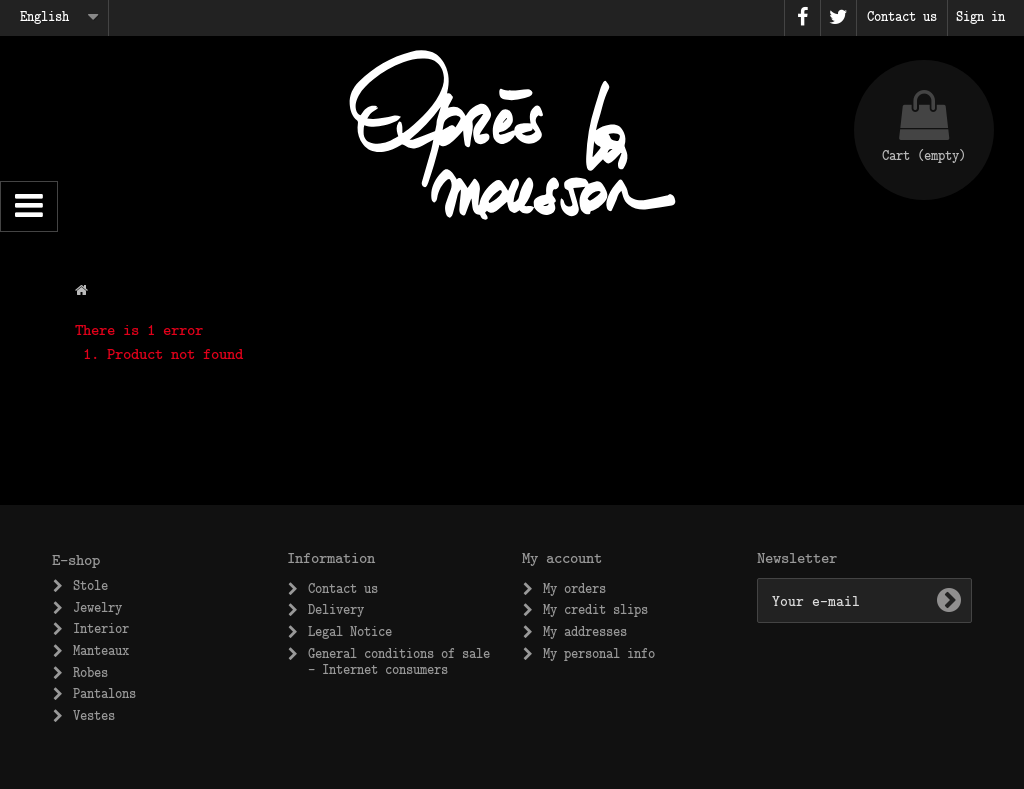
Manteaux (101, 650)
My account (562, 557)
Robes (90, 672)
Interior (101, 628)
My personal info (599, 653)
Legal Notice (350, 631)
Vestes (94, 715)
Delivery (336, 609)
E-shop (76, 559)
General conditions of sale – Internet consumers (399, 661)
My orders (574, 588)
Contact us (343, 588)
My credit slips (595, 609)
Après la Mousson (512, 135)
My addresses (585, 631)
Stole (90, 585)
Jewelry (97, 607)
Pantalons (104, 693)
